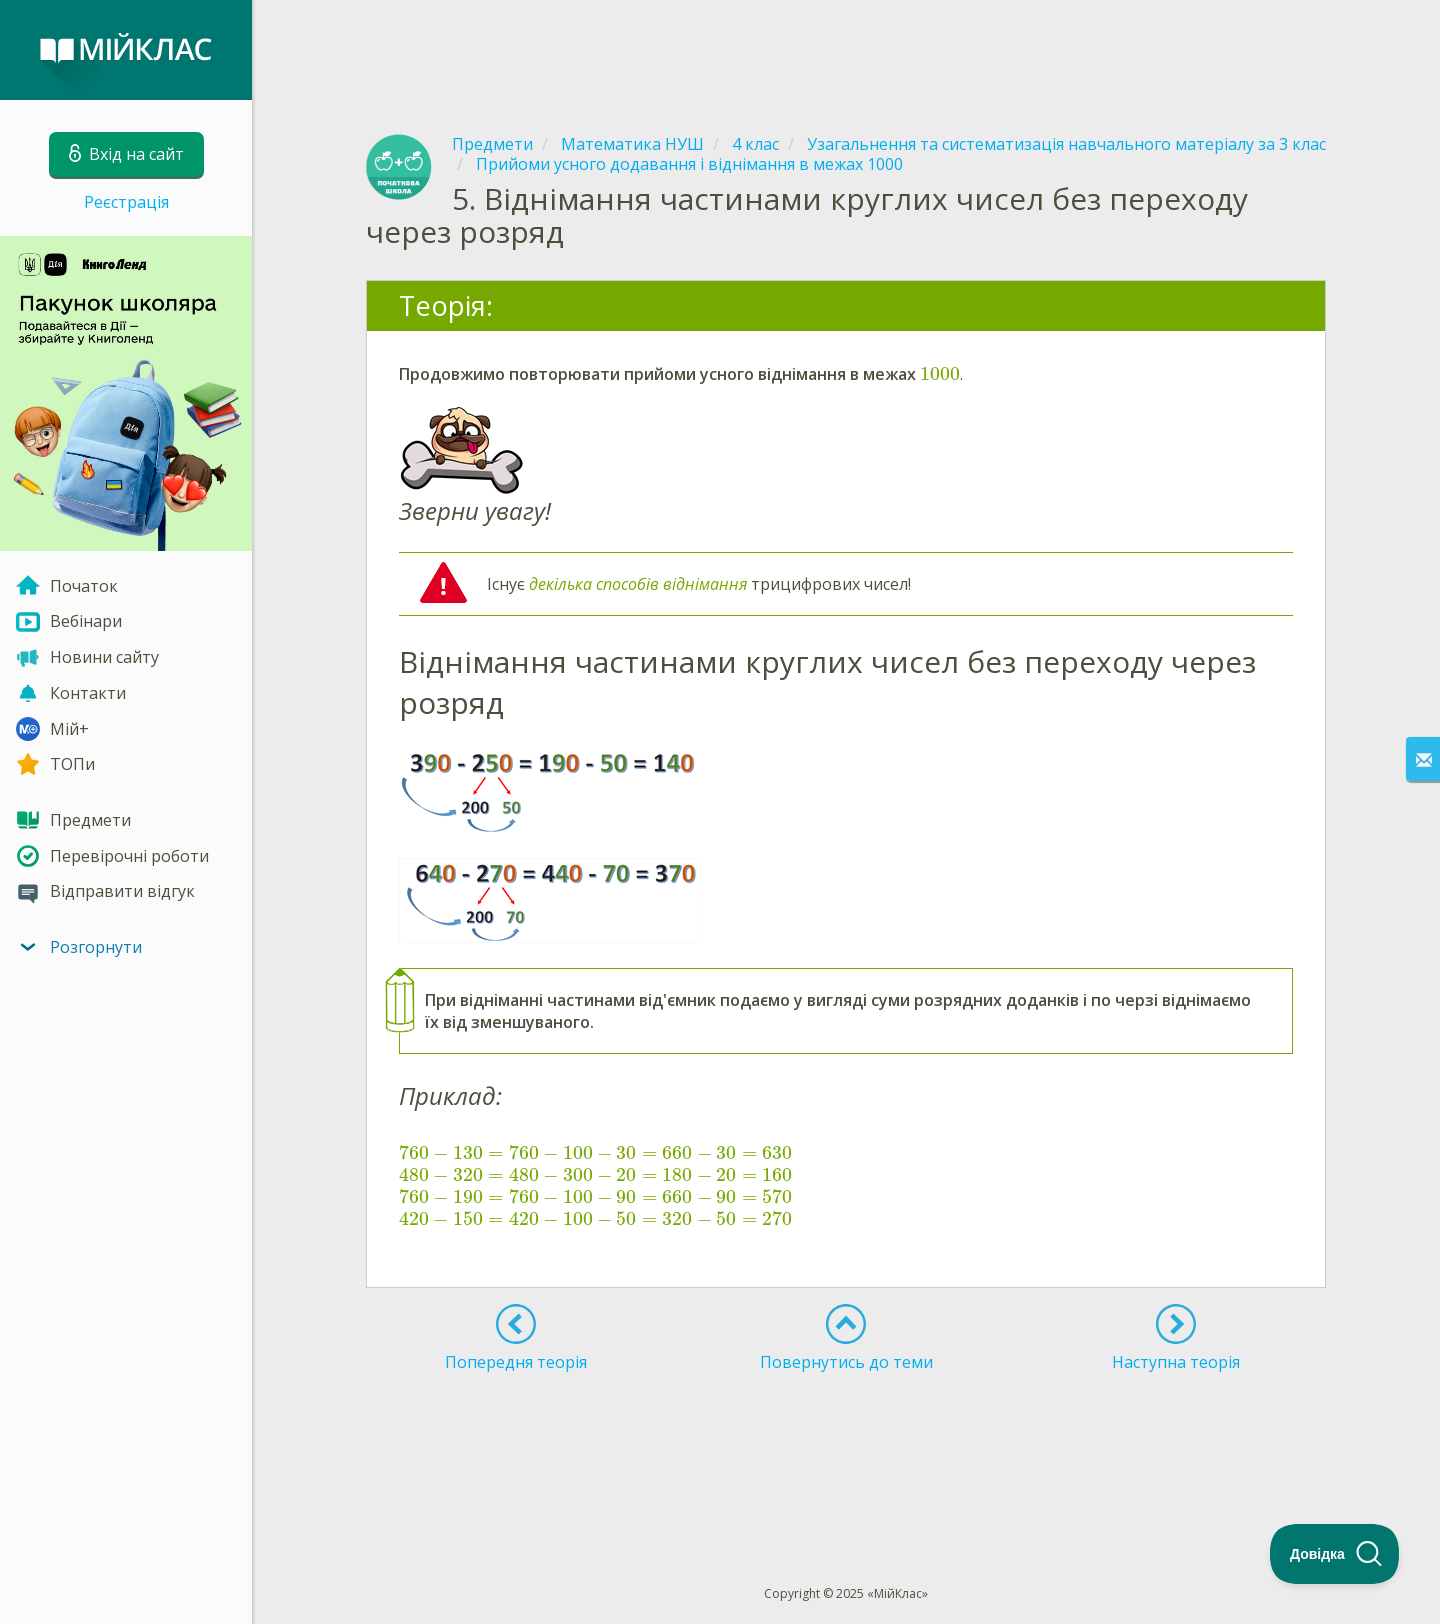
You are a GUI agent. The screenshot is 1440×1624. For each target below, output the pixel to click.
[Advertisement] (846, 50)
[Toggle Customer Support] (1335, 1554)
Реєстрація (126, 202)
